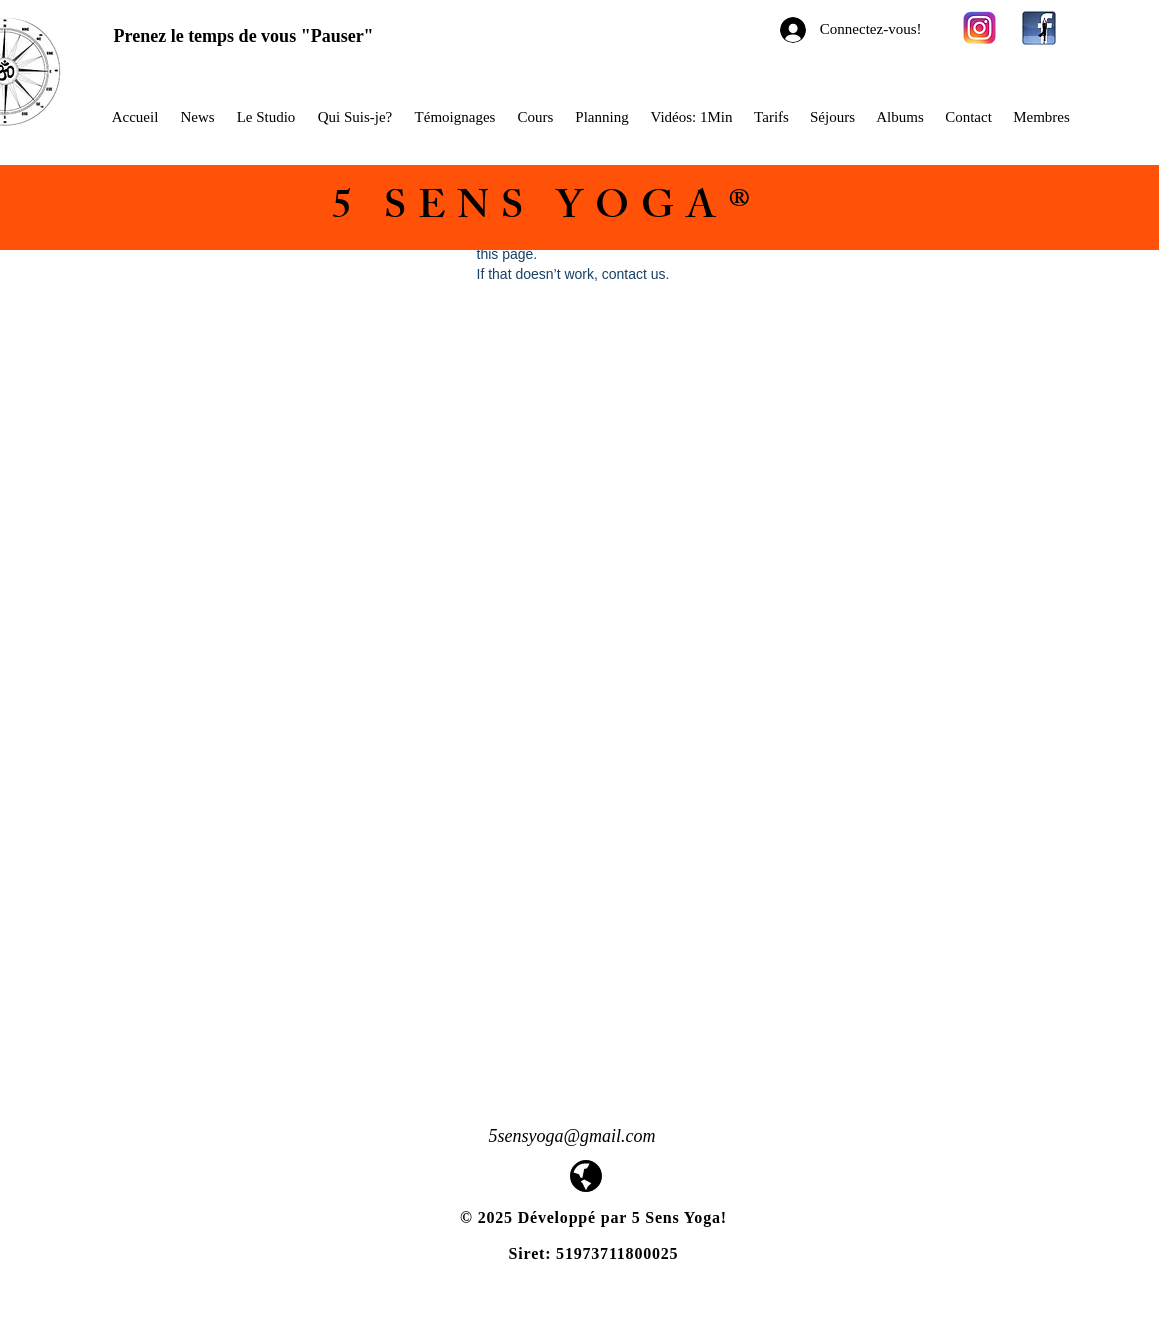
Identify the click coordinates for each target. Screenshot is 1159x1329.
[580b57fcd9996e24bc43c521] (980, 28)
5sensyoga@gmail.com (572, 1136)
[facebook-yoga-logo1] (1039, 28)
